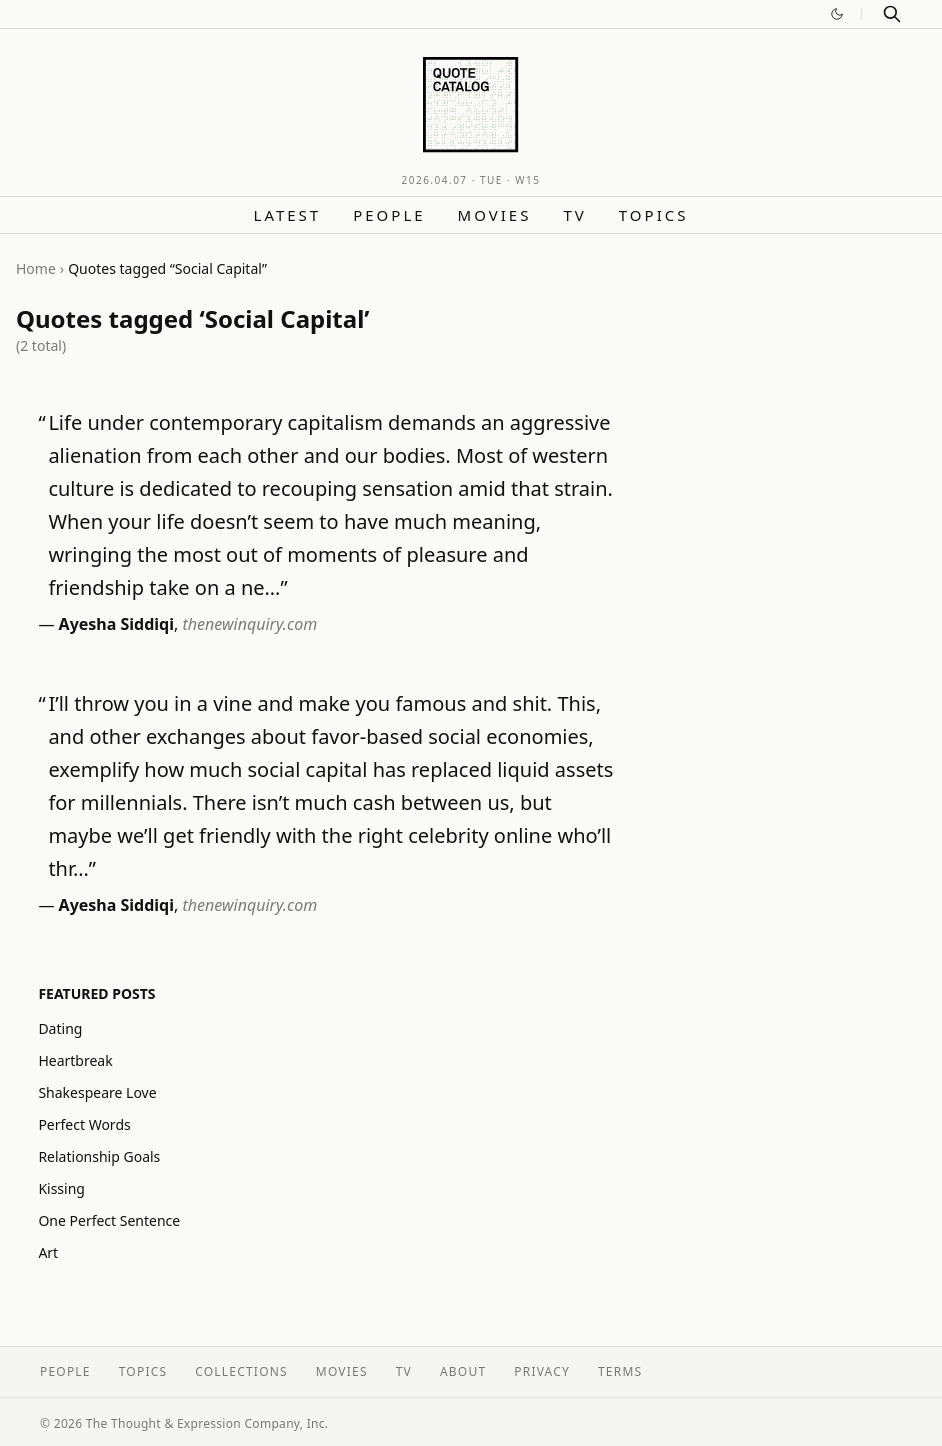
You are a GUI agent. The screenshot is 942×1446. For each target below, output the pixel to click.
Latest (288, 215)
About (463, 1371)
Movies (495, 215)
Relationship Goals (99, 1156)
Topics (654, 215)
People (389, 215)
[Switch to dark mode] (837, 14)
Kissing (61, 1188)
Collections (241, 1371)
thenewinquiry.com (250, 624)
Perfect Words (84, 1124)
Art (48, 1252)
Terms (620, 1371)
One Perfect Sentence (109, 1220)
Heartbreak (75, 1060)
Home (36, 268)
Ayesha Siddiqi (116, 624)
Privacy (542, 1371)
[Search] (892, 14)
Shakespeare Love (97, 1092)
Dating (60, 1028)
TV (574, 215)
